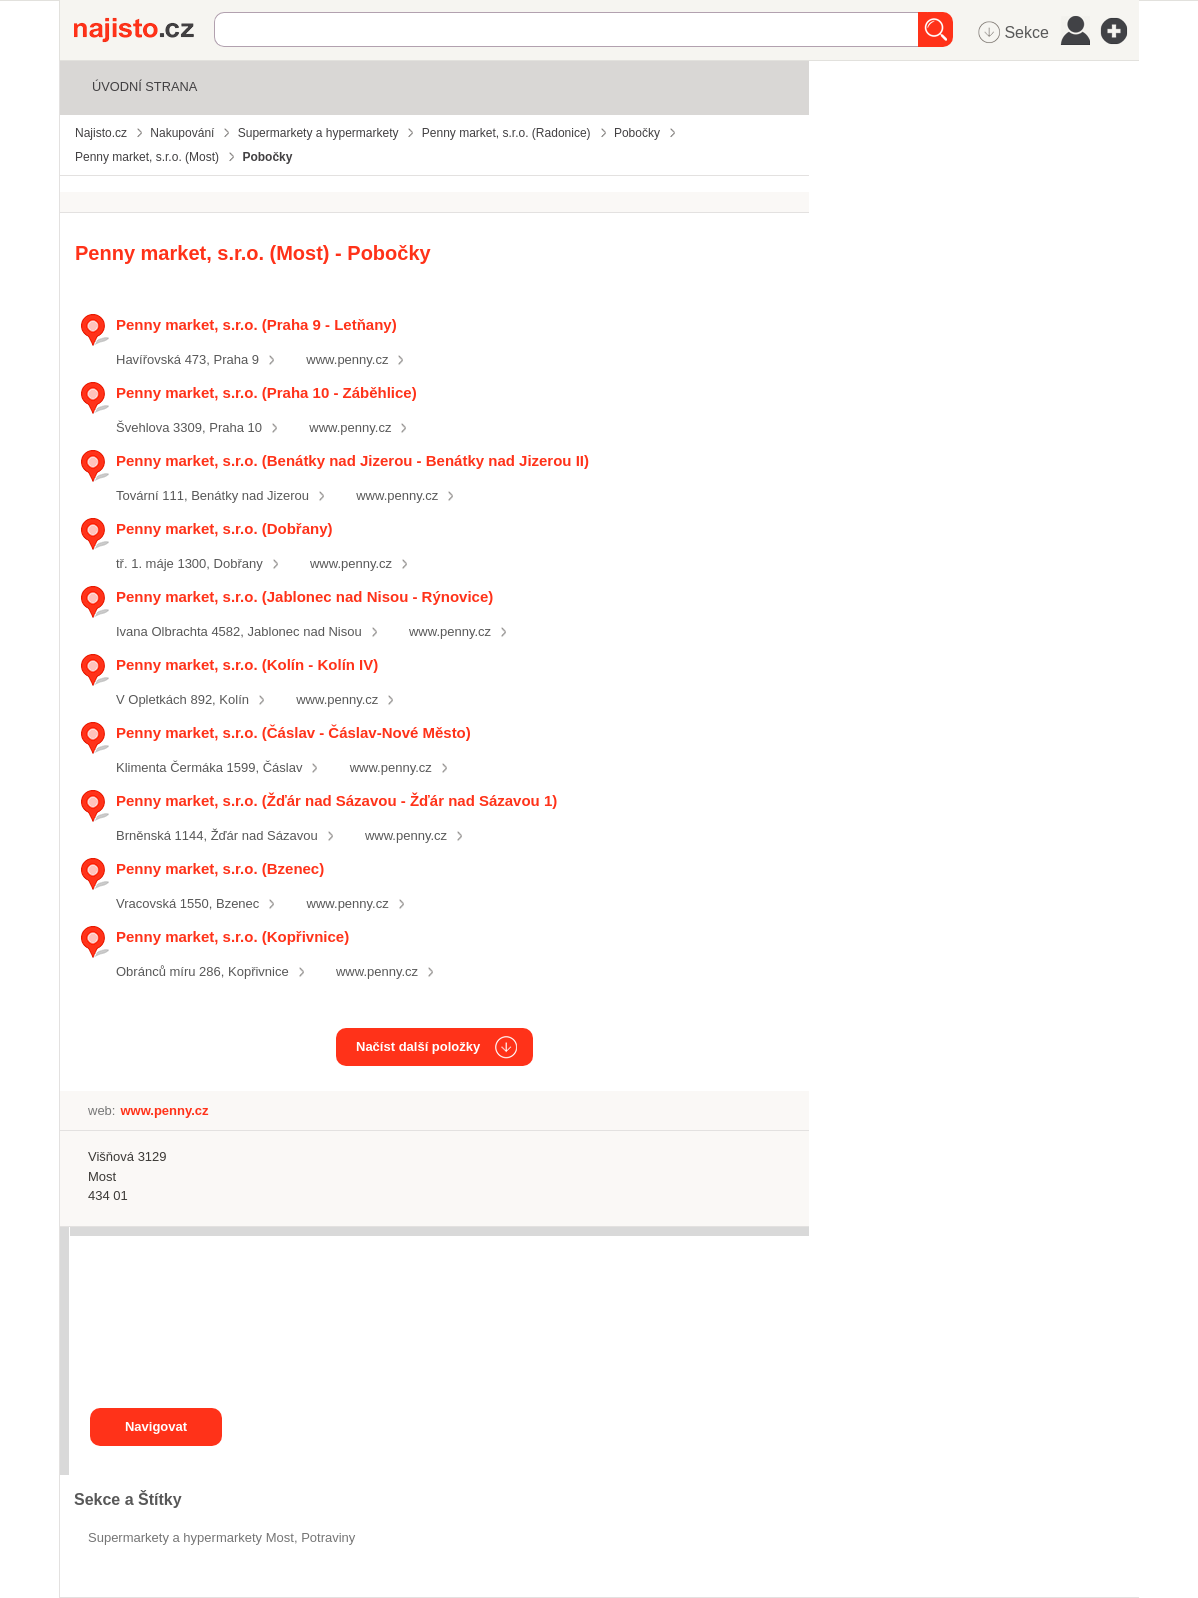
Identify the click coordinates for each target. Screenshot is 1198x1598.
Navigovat (156, 1426)
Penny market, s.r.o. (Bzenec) (220, 868)
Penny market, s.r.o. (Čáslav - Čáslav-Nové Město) (293, 732)
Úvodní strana (144, 86)
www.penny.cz (347, 359)
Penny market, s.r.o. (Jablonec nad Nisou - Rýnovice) (304, 596)
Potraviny (328, 1537)
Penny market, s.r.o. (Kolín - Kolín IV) (247, 664)
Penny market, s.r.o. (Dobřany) (224, 528)
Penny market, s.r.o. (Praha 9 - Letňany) (256, 324)
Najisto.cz (144, 30)
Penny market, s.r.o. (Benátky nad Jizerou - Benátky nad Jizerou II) (352, 460)
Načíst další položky (418, 1046)
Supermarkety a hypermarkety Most (191, 1537)
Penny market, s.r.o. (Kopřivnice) (232, 936)
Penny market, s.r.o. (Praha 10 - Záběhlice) (266, 392)
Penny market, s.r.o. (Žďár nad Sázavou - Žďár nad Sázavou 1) (336, 800)
